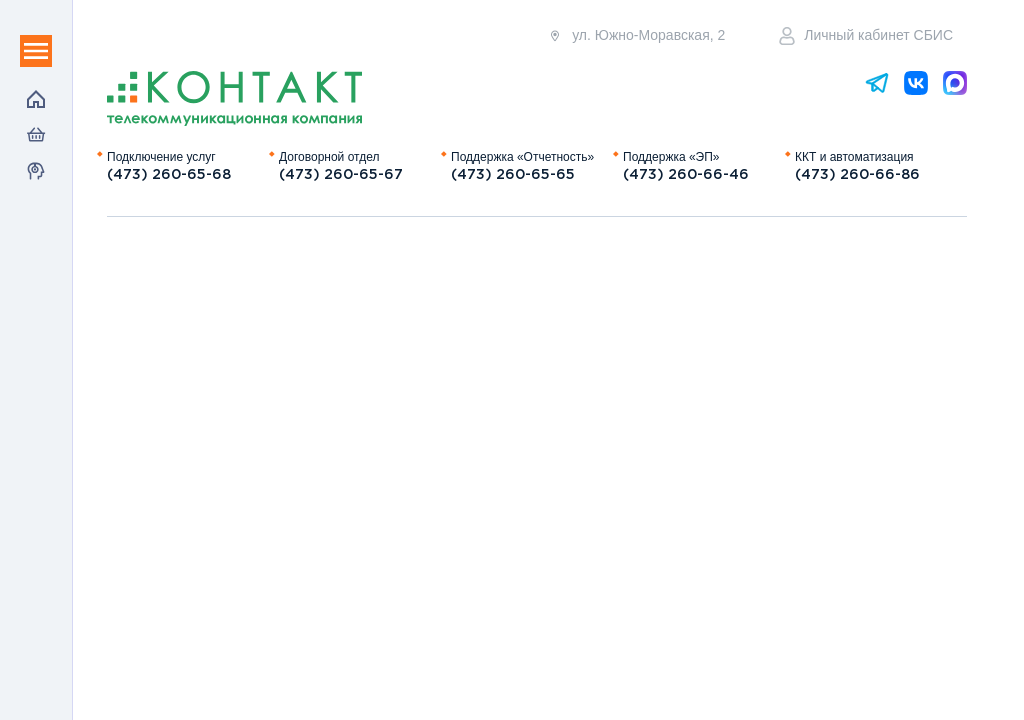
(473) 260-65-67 (341, 175)
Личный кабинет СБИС (866, 36)
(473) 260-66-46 (686, 175)
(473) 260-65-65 (513, 175)
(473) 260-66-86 (857, 175)
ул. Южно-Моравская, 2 (636, 35)
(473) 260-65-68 (169, 175)
